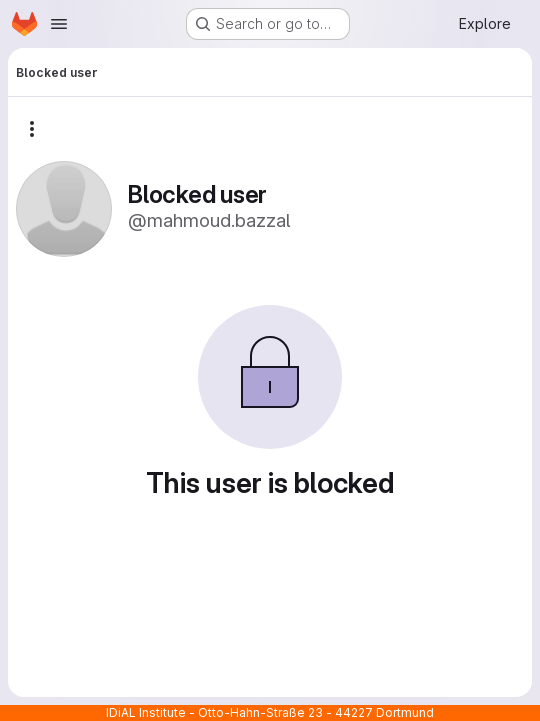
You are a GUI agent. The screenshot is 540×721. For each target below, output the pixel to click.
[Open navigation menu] (59, 24)
